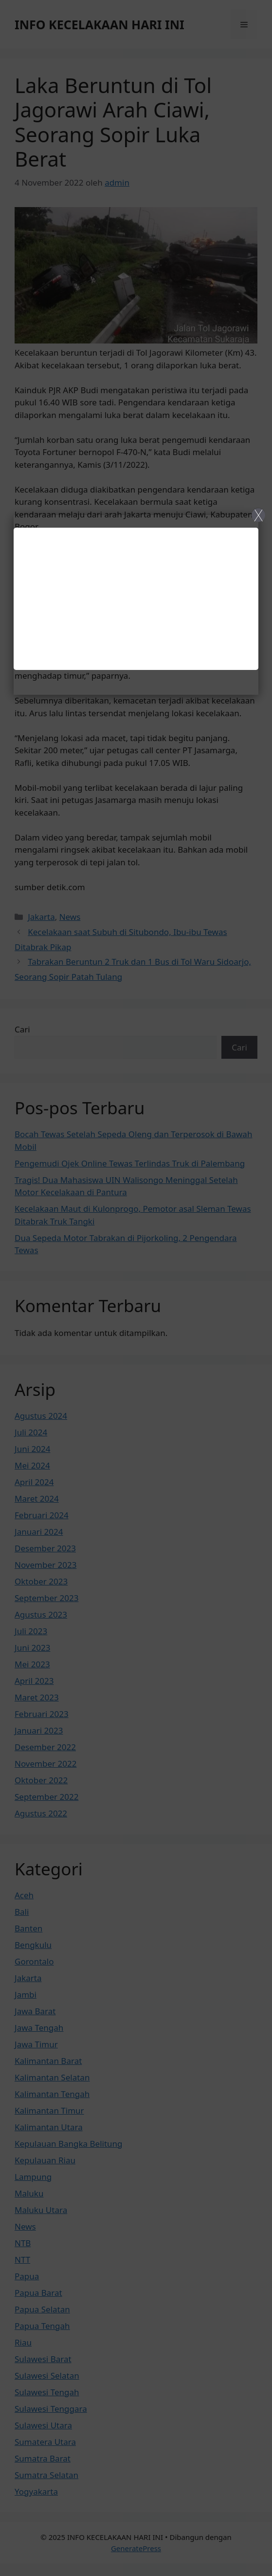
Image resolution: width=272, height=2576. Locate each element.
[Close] (136, 1288)
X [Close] (258, 515)
